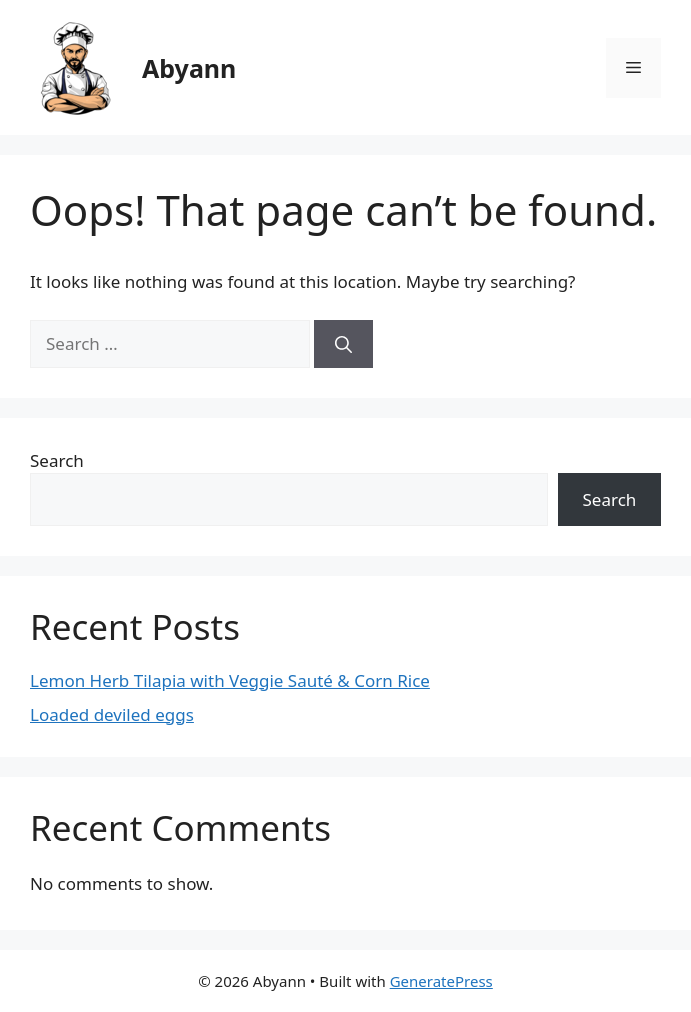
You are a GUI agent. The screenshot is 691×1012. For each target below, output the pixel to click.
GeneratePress (441, 981)
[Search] (343, 344)
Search (57, 460)
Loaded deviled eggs (112, 714)
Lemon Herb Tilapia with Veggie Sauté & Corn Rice (230, 680)
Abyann (189, 68)
